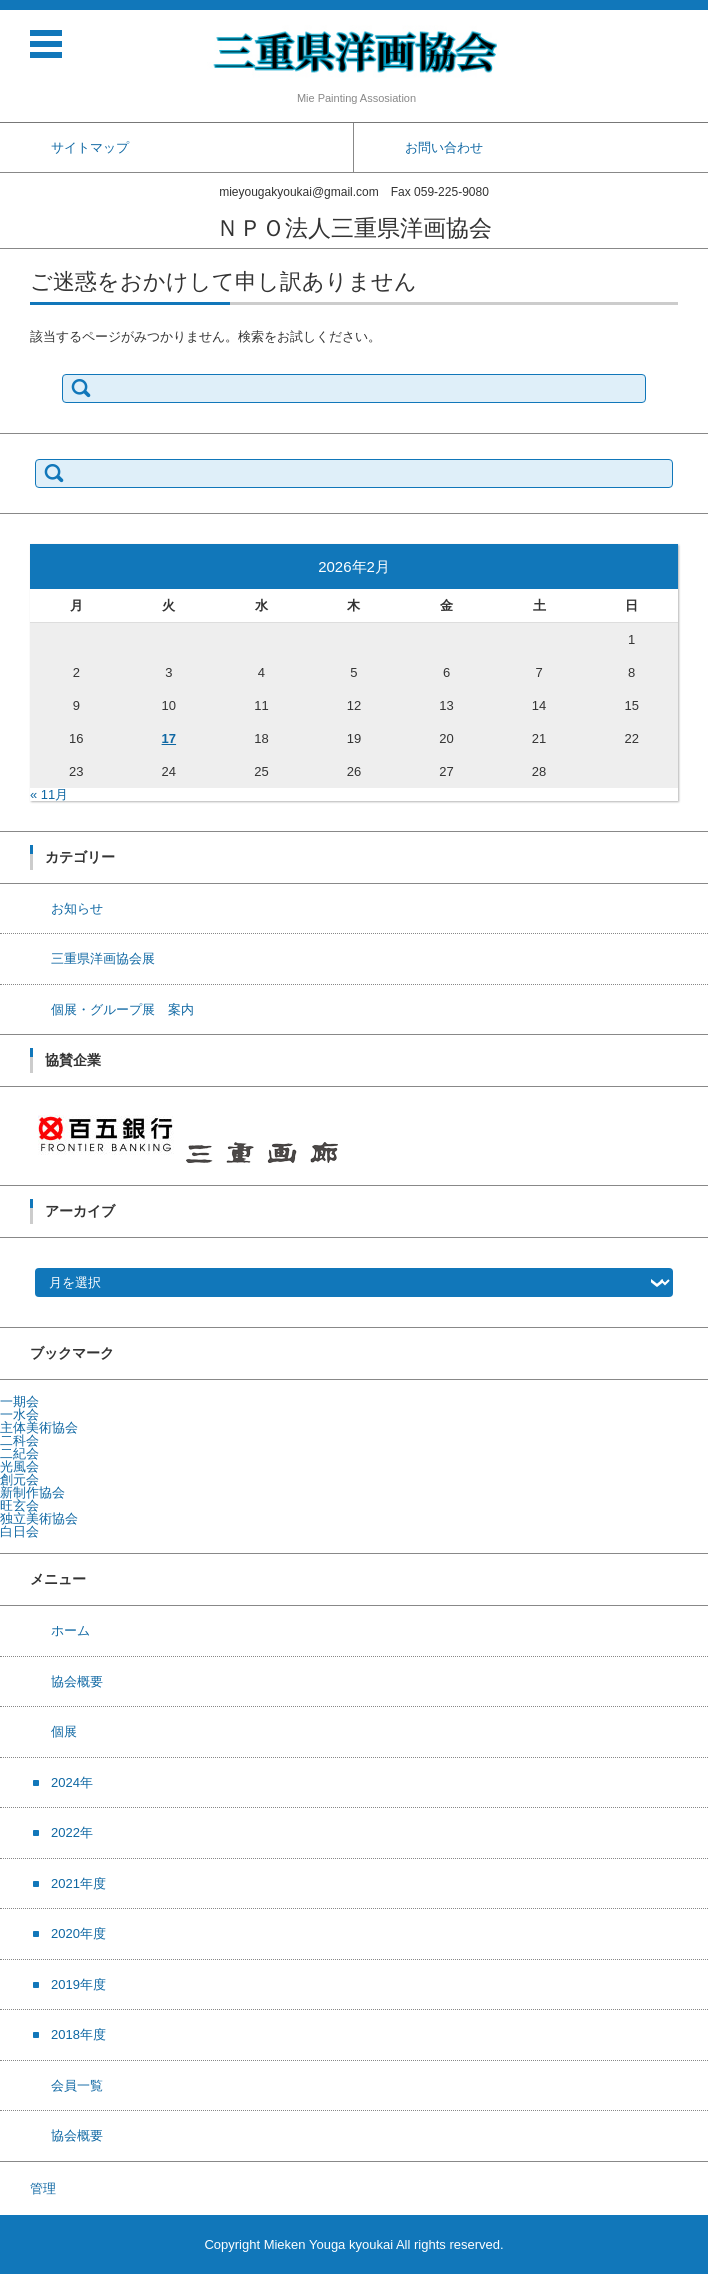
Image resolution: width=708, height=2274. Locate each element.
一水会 (19, 1414)
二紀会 (19, 1453)
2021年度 (78, 1883)
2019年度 (78, 1984)
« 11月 (49, 794)
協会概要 (77, 1681)
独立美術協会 (39, 1518)
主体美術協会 (39, 1427)
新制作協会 (32, 1492)
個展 (64, 1731)
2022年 (72, 1832)
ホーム (70, 1630)
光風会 (19, 1466)
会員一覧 (77, 2085)
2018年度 (78, 2034)
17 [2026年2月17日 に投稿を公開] (169, 738)
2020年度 (78, 1933)
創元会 (19, 1479)
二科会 (19, 1440)
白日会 (19, 1531)
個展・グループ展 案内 (122, 1009)
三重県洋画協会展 (103, 958)
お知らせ (77, 908)
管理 (43, 2188)
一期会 (19, 1401)
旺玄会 (19, 1505)
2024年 (72, 1782)
